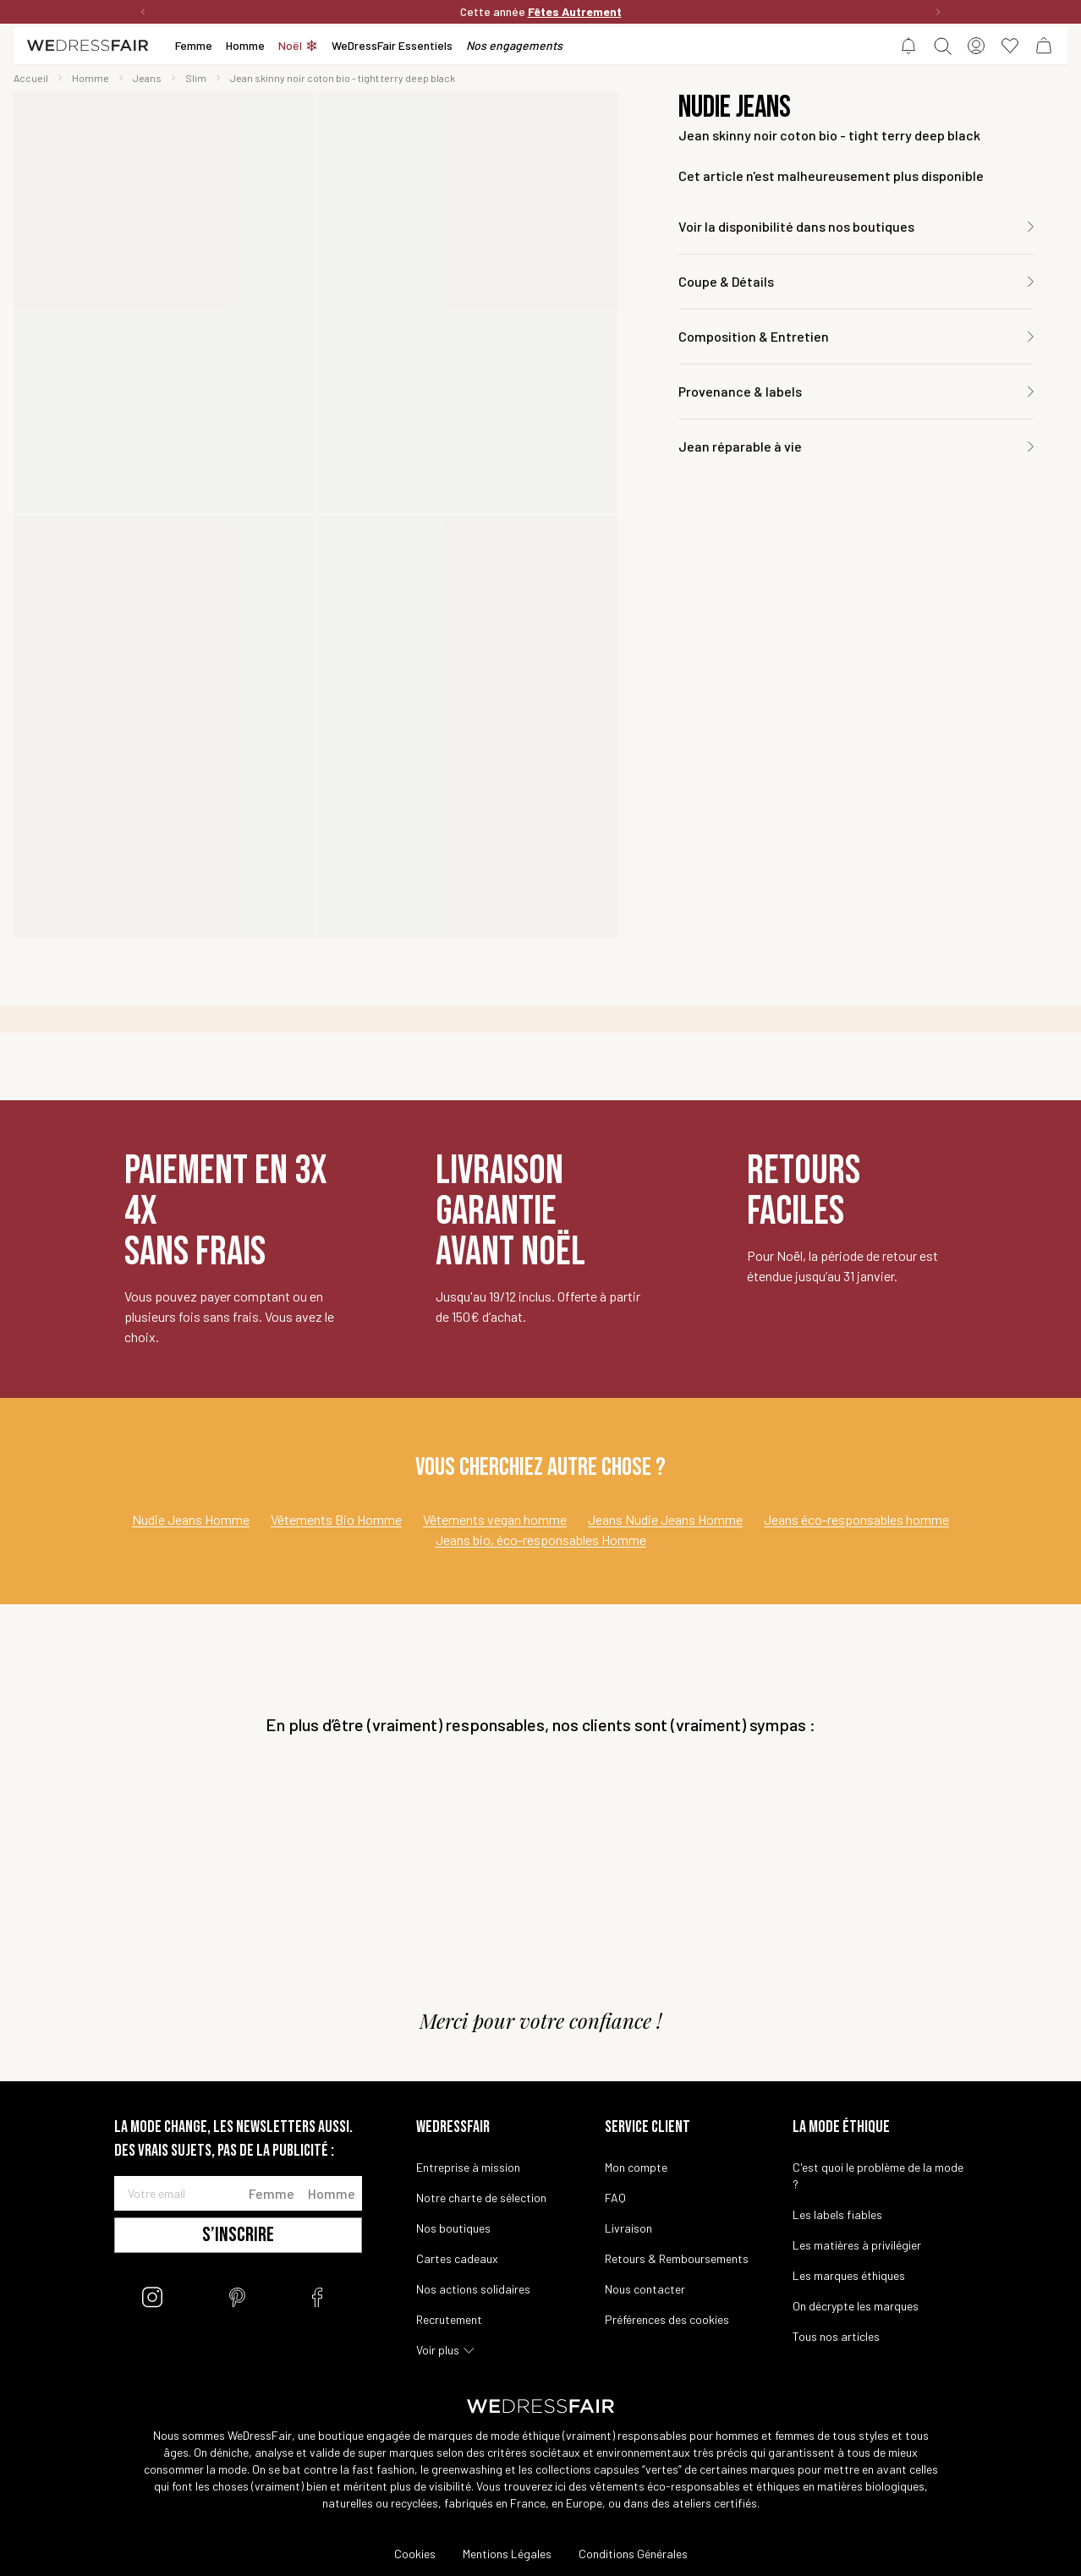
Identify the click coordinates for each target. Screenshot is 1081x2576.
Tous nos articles (836, 2336)
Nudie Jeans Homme (191, 1519)
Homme (331, 2193)
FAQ (615, 2197)
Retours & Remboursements (677, 2258)
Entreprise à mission (468, 2167)
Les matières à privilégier (857, 2245)
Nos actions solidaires (473, 2289)
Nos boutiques (453, 2228)
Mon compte (636, 2167)
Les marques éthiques (849, 2275)
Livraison (628, 2228)
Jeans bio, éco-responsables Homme (541, 1540)
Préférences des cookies (667, 2319)
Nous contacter (645, 2289)
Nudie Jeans (734, 108)
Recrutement (449, 2319)
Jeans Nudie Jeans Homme (665, 1519)
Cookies (415, 2553)
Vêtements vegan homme (495, 1519)
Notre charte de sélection (481, 2197)
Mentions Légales (507, 2553)
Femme (271, 2193)
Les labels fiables (837, 2214)
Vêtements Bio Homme (336, 1519)
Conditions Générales (633, 2553)
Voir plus (437, 2350)
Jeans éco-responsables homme (856, 1519)
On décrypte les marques (856, 2306)
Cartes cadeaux (457, 2258)
